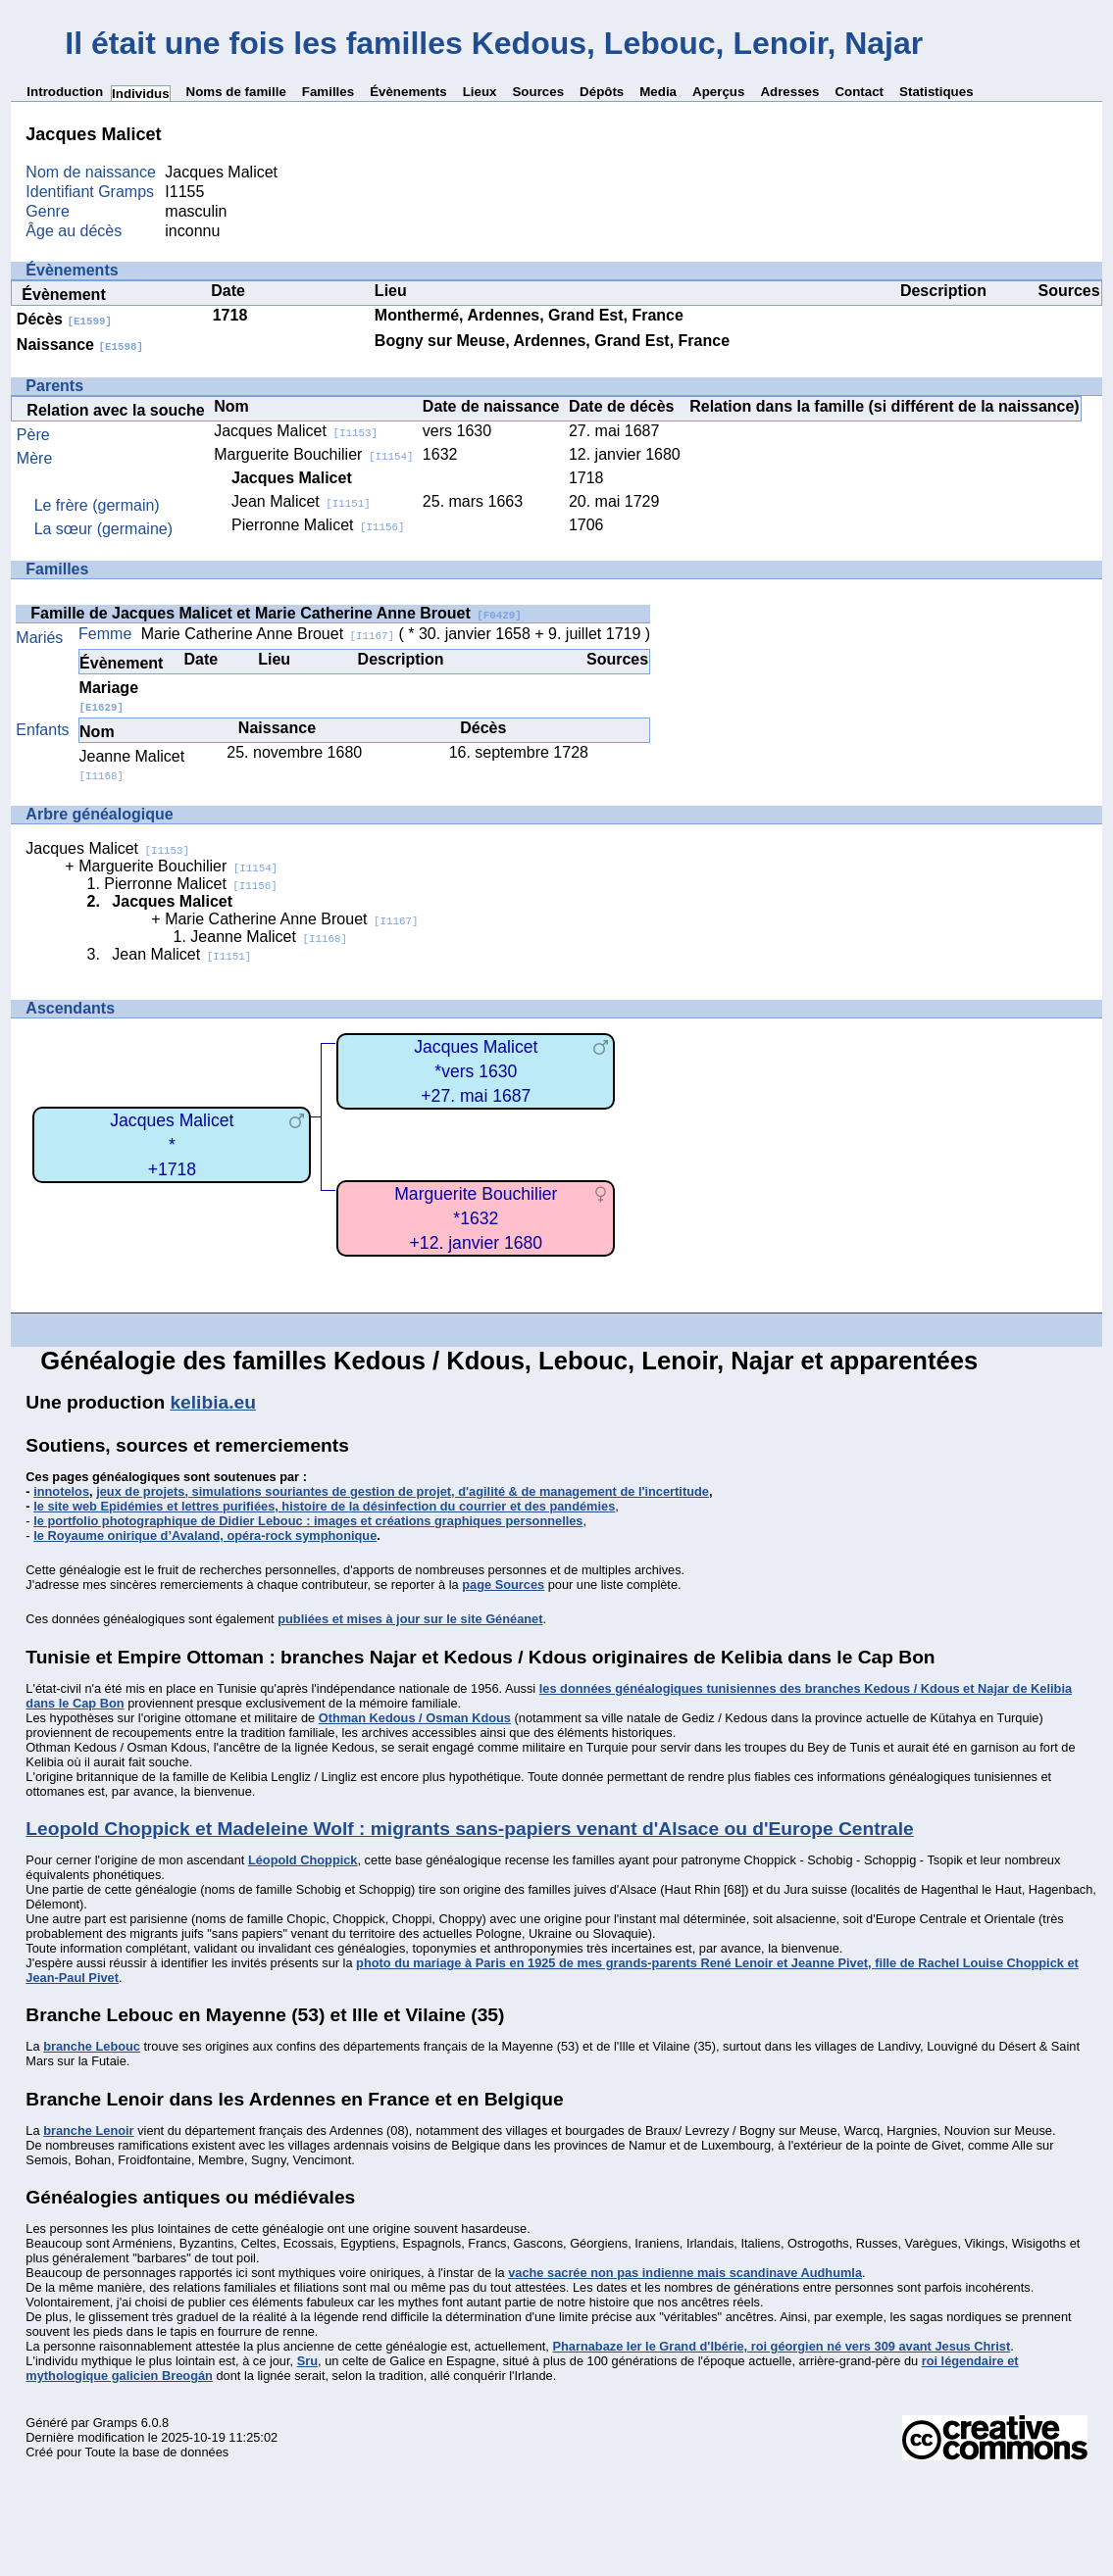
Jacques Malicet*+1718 (171, 1144)
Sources (538, 91)
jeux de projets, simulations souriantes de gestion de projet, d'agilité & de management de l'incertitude (402, 1491)
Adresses (789, 91)
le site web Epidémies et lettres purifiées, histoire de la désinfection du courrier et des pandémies (324, 1506)
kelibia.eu (212, 1402)
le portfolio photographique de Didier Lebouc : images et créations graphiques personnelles (307, 1520)
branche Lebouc (91, 2046)
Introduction (64, 91)
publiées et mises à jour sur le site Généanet (410, 1618)
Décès (64, 319)
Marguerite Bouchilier (313, 454)
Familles (328, 91)
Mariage (108, 696)
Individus (141, 93)
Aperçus (718, 91)
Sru (307, 2360)
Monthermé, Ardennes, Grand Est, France (529, 315)
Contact (859, 91)
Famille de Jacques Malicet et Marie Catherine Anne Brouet (275, 613)
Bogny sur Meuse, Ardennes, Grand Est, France (552, 340)
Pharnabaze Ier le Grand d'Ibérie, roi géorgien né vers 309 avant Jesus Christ (781, 2346)
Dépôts (602, 91)
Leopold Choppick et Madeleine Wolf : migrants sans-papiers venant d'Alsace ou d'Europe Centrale (469, 1828)
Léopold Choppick (303, 1860)
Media (658, 91)
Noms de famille (236, 91)
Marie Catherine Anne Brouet (267, 633)
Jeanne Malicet (268, 936)
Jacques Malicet (296, 430)
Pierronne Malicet (317, 525)
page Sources (503, 1584)
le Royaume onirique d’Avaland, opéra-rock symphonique (205, 1535)
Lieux (480, 91)
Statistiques (936, 91)
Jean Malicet (301, 501)
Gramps (115, 2422)
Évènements (408, 91)
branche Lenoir (88, 2130)
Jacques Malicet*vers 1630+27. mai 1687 (475, 1071)
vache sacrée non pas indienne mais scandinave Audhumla (685, 2272)
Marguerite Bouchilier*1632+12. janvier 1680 (475, 1218)
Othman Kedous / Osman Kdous (415, 1717)
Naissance (80, 344)
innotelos (61, 1491)
